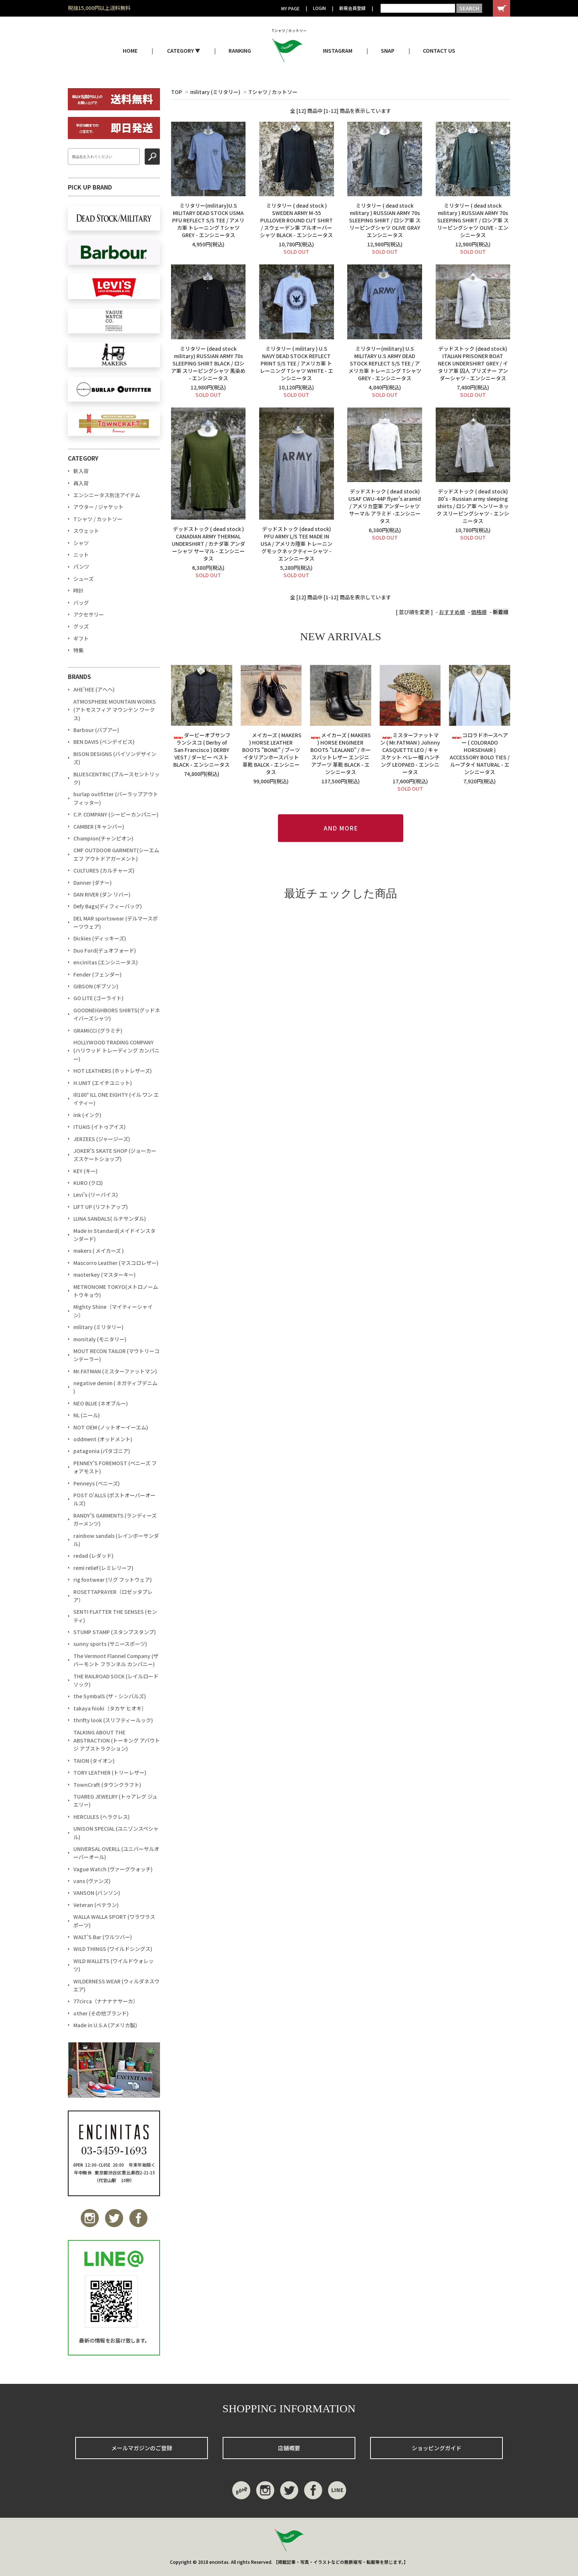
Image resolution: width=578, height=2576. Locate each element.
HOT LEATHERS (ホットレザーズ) (112, 1070)
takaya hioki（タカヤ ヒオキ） (110, 1708)
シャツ (81, 543)
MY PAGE (290, 8)
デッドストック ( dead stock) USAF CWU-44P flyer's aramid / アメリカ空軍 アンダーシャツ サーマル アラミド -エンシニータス (384, 506)
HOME (130, 50)
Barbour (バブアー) (96, 730)
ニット (81, 554)
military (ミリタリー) (215, 92)
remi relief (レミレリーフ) (103, 1567)
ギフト (81, 638)
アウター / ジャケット (98, 506)
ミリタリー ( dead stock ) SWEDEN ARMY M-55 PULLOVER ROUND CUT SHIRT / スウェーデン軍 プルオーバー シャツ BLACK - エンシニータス (296, 220)
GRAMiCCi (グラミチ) (97, 1030)
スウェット (86, 530)
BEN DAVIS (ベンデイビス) (104, 741)
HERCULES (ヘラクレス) (101, 1816)
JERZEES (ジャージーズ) (101, 1139)
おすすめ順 (452, 612)
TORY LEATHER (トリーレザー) (109, 1772)
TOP (176, 92)
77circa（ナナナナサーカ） (105, 2001)
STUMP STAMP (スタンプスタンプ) (114, 1632)
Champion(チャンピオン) (103, 838)
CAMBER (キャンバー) (98, 826)
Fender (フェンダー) (97, 974)
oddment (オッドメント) (102, 1439)
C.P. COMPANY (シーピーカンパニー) (116, 814)
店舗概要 (289, 2448)
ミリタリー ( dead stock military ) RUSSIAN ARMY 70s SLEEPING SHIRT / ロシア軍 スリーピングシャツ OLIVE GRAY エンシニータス (385, 220)
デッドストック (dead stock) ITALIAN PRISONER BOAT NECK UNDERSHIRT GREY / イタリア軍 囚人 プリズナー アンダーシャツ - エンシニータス (473, 363)
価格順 (479, 612)
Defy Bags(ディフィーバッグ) (107, 906)
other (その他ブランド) (101, 2013)
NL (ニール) (86, 1415)
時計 (78, 590)
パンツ (81, 566)
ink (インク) (87, 1115)
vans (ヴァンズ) (92, 1881)
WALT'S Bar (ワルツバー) (102, 1937)
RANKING (240, 50)
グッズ (81, 626)
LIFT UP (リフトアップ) (100, 1206)
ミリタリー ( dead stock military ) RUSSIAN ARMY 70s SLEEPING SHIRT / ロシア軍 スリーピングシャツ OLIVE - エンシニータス (473, 220)
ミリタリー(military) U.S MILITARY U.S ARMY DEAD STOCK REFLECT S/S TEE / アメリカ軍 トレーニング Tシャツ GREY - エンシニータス (384, 363)
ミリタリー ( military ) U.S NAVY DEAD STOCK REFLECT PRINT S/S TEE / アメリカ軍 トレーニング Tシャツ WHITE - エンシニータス (296, 363)
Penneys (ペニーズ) (96, 1483)
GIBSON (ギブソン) (95, 986)
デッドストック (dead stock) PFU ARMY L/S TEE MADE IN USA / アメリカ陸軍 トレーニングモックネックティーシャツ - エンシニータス (296, 543)
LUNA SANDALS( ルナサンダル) (109, 1218)
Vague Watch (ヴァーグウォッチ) (113, 1869)
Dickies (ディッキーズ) (99, 938)
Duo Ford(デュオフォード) (104, 950)
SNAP (387, 50)
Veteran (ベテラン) (96, 1904)
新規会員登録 (352, 8)
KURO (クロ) (88, 1182)
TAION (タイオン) (94, 1760)
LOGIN (319, 8)
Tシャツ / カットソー (272, 92)
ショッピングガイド (437, 2448)
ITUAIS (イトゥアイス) (99, 1126)
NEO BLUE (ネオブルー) (100, 1403)
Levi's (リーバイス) (95, 1194)
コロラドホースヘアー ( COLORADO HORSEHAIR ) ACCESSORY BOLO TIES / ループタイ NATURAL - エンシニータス (479, 753)
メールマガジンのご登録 (141, 2448)
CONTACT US (439, 50)
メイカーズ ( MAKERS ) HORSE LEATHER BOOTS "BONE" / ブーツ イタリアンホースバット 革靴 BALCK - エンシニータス (271, 753)
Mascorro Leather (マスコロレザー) (116, 1262)
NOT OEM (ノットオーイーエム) (110, 1427)
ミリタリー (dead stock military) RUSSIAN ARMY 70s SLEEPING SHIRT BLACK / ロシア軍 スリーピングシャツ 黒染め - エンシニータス (208, 363)
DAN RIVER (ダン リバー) (101, 894)
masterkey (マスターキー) (104, 1274)
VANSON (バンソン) (96, 1892)
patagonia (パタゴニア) (101, 1451)
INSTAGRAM (337, 50)
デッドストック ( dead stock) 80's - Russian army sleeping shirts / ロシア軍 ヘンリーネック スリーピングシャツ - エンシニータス (472, 506)
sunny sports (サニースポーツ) (110, 1643)
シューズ (83, 578)
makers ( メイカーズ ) (98, 1250)
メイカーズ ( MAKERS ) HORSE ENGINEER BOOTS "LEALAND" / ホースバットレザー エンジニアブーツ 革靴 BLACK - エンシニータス (340, 753)
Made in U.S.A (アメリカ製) (105, 2025)
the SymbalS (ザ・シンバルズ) (109, 1696)
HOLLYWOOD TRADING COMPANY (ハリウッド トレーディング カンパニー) (116, 1050)
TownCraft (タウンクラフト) (107, 1784)
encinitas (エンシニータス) (105, 962)
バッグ (81, 602)
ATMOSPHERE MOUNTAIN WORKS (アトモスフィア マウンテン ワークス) (114, 710)
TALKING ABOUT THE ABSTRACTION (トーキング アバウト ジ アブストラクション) (116, 1740)
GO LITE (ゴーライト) (98, 998)
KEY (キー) (85, 1171)
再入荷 (81, 483)
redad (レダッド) (93, 1555)
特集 (78, 650)
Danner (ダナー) (92, 882)
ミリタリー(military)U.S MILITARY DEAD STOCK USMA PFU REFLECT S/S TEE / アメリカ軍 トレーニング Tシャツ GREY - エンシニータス (208, 220)
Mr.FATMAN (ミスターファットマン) (115, 1371)
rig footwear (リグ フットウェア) (112, 1579)
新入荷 (81, 471)
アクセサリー (88, 614)
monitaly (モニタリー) (99, 1339)
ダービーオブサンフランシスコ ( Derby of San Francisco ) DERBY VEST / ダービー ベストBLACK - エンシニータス (201, 749)
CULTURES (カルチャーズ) (104, 870)
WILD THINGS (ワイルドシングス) (112, 1948)
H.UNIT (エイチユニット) (102, 1082)
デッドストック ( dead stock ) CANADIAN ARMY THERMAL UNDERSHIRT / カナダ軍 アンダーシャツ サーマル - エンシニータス (208, 543)
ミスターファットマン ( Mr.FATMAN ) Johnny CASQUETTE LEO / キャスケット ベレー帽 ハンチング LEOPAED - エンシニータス (410, 753)
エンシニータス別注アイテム (106, 495)
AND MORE (341, 828)
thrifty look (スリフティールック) (113, 1720)
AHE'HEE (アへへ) (94, 689)
